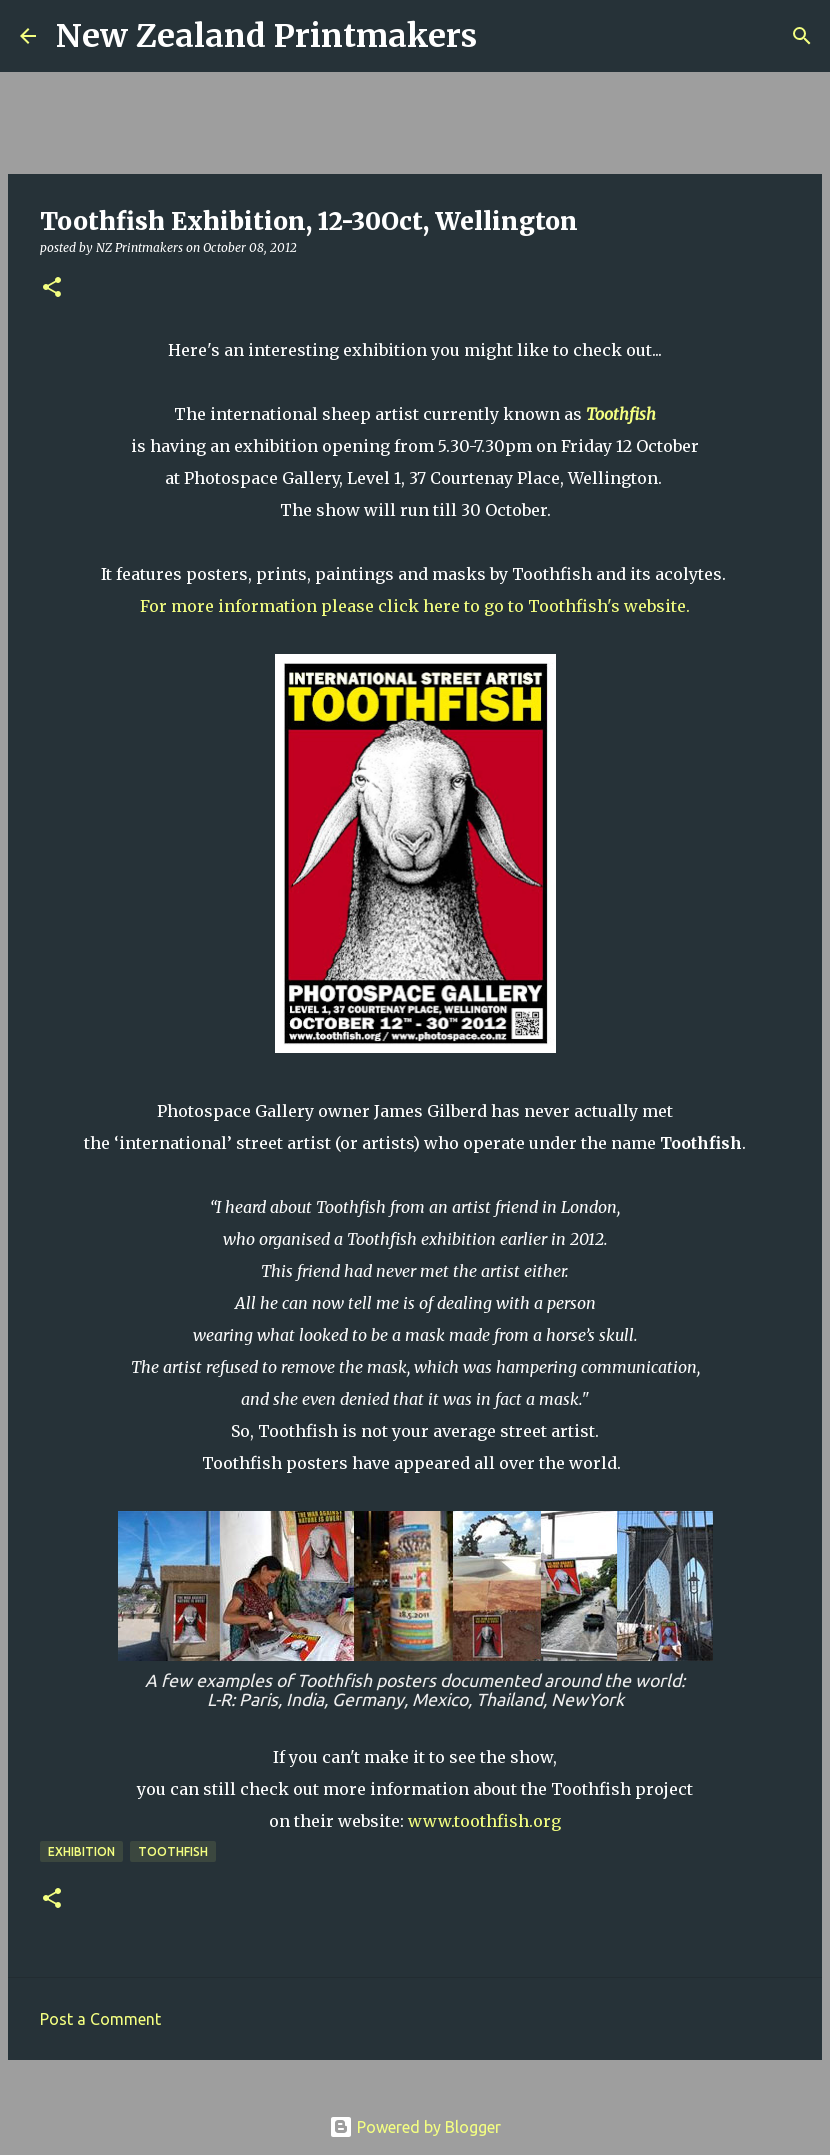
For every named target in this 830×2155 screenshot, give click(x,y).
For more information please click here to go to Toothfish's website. (415, 606)
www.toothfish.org (484, 1821)
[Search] (505, 36)
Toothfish (621, 414)
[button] (52, 288)
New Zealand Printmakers (266, 36)
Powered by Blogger (415, 2127)
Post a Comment (100, 2019)
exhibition (81, 1851)
